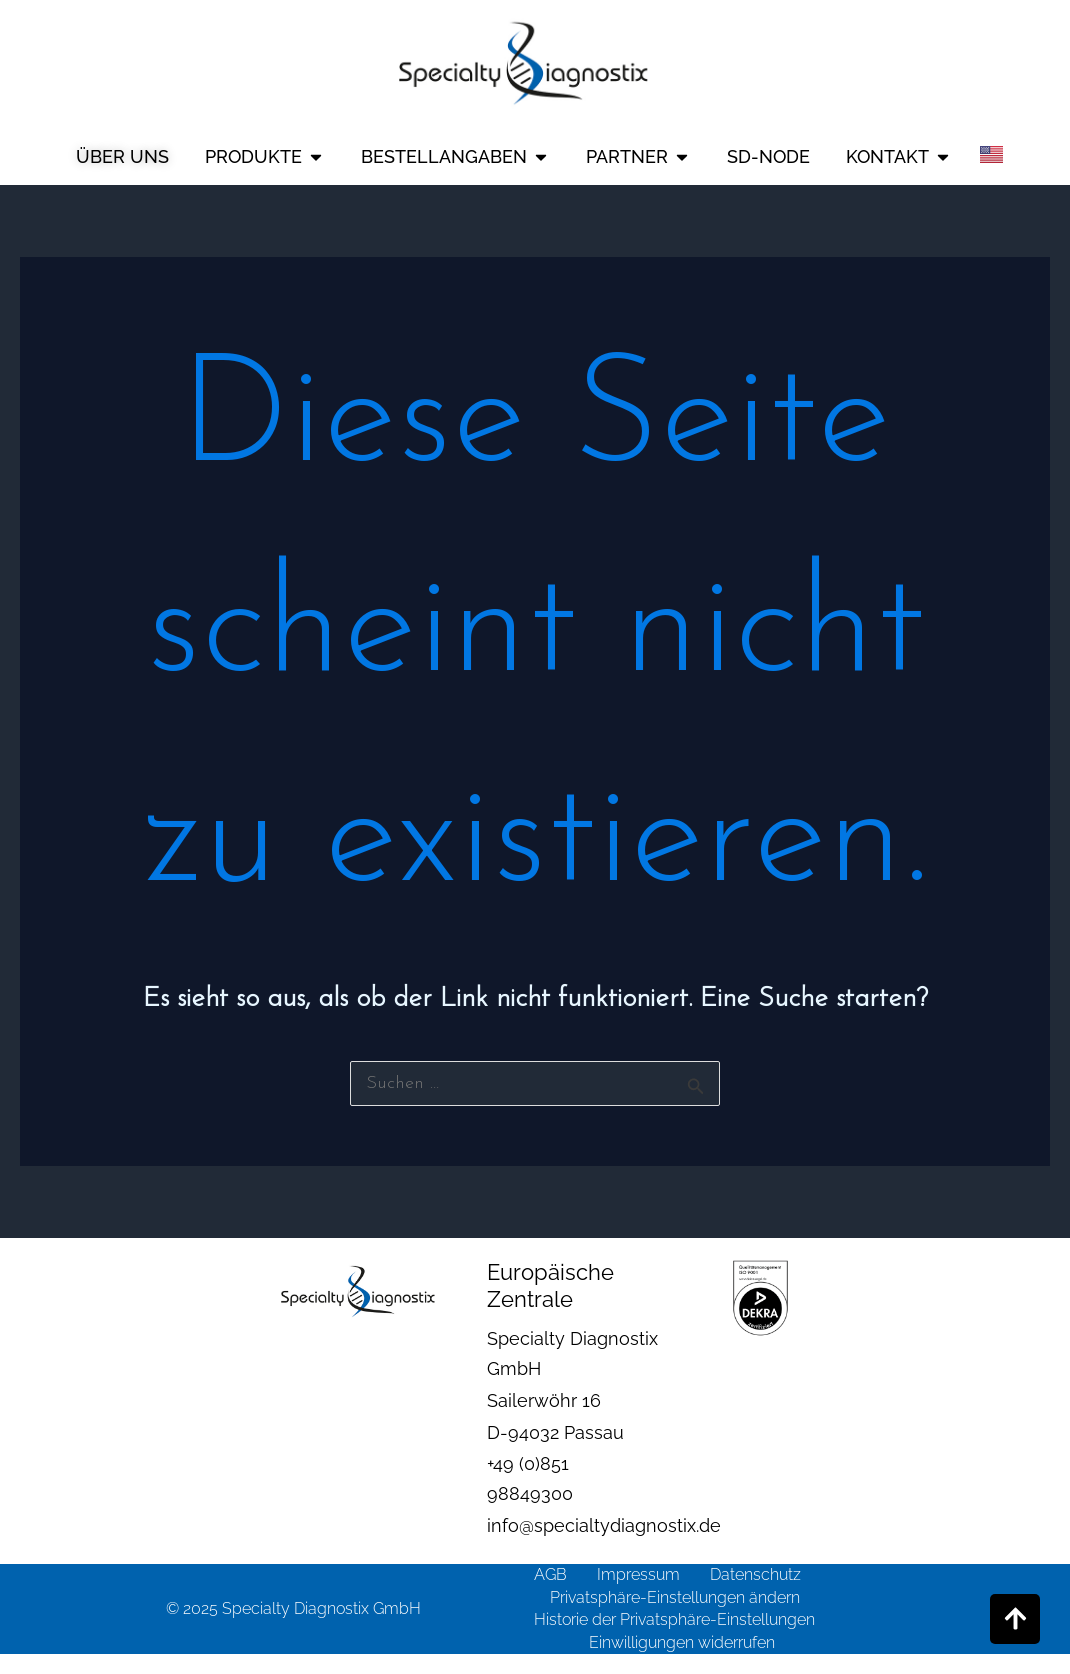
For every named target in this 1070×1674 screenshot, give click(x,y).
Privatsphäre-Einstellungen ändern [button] (675, 1597)
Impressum (638, 1574)
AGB (550, 1574)
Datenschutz (755, 1574)
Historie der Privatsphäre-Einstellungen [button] (674, 1619)
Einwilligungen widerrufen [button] (682, 1642)
